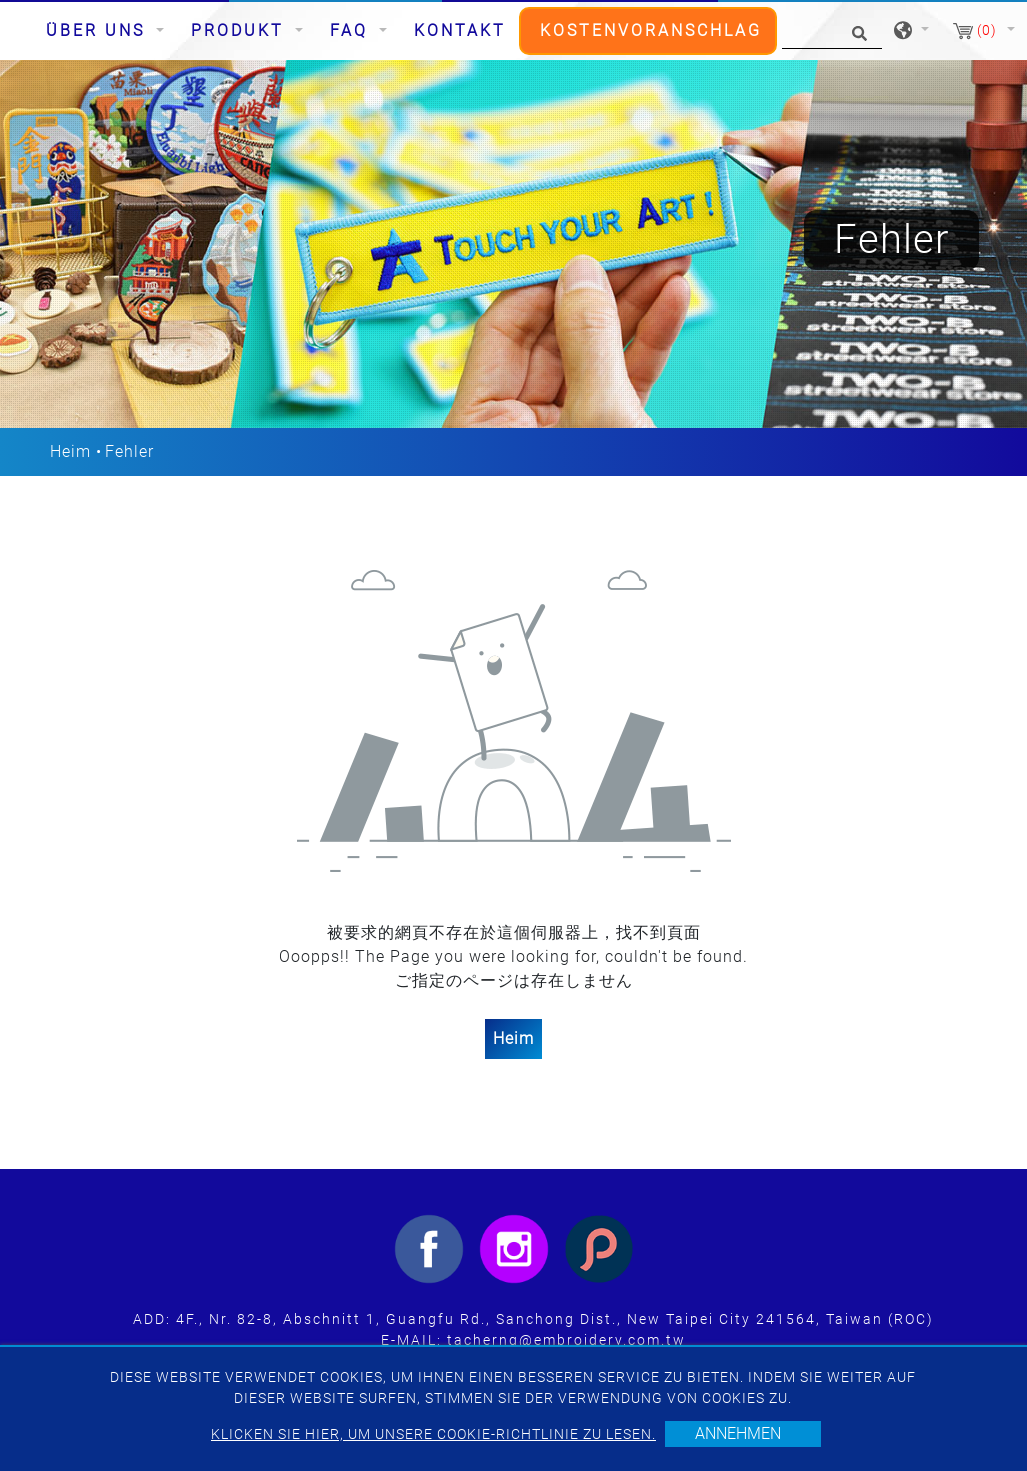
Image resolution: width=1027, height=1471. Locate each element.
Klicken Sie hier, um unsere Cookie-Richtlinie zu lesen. (433, 1434)
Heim (70, 451)
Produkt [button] (241, 30)
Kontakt (460, 30)
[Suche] (832, 31)
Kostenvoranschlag (651, 30)
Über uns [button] (99, 30)
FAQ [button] (352, 30)
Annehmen (738, 1433)
